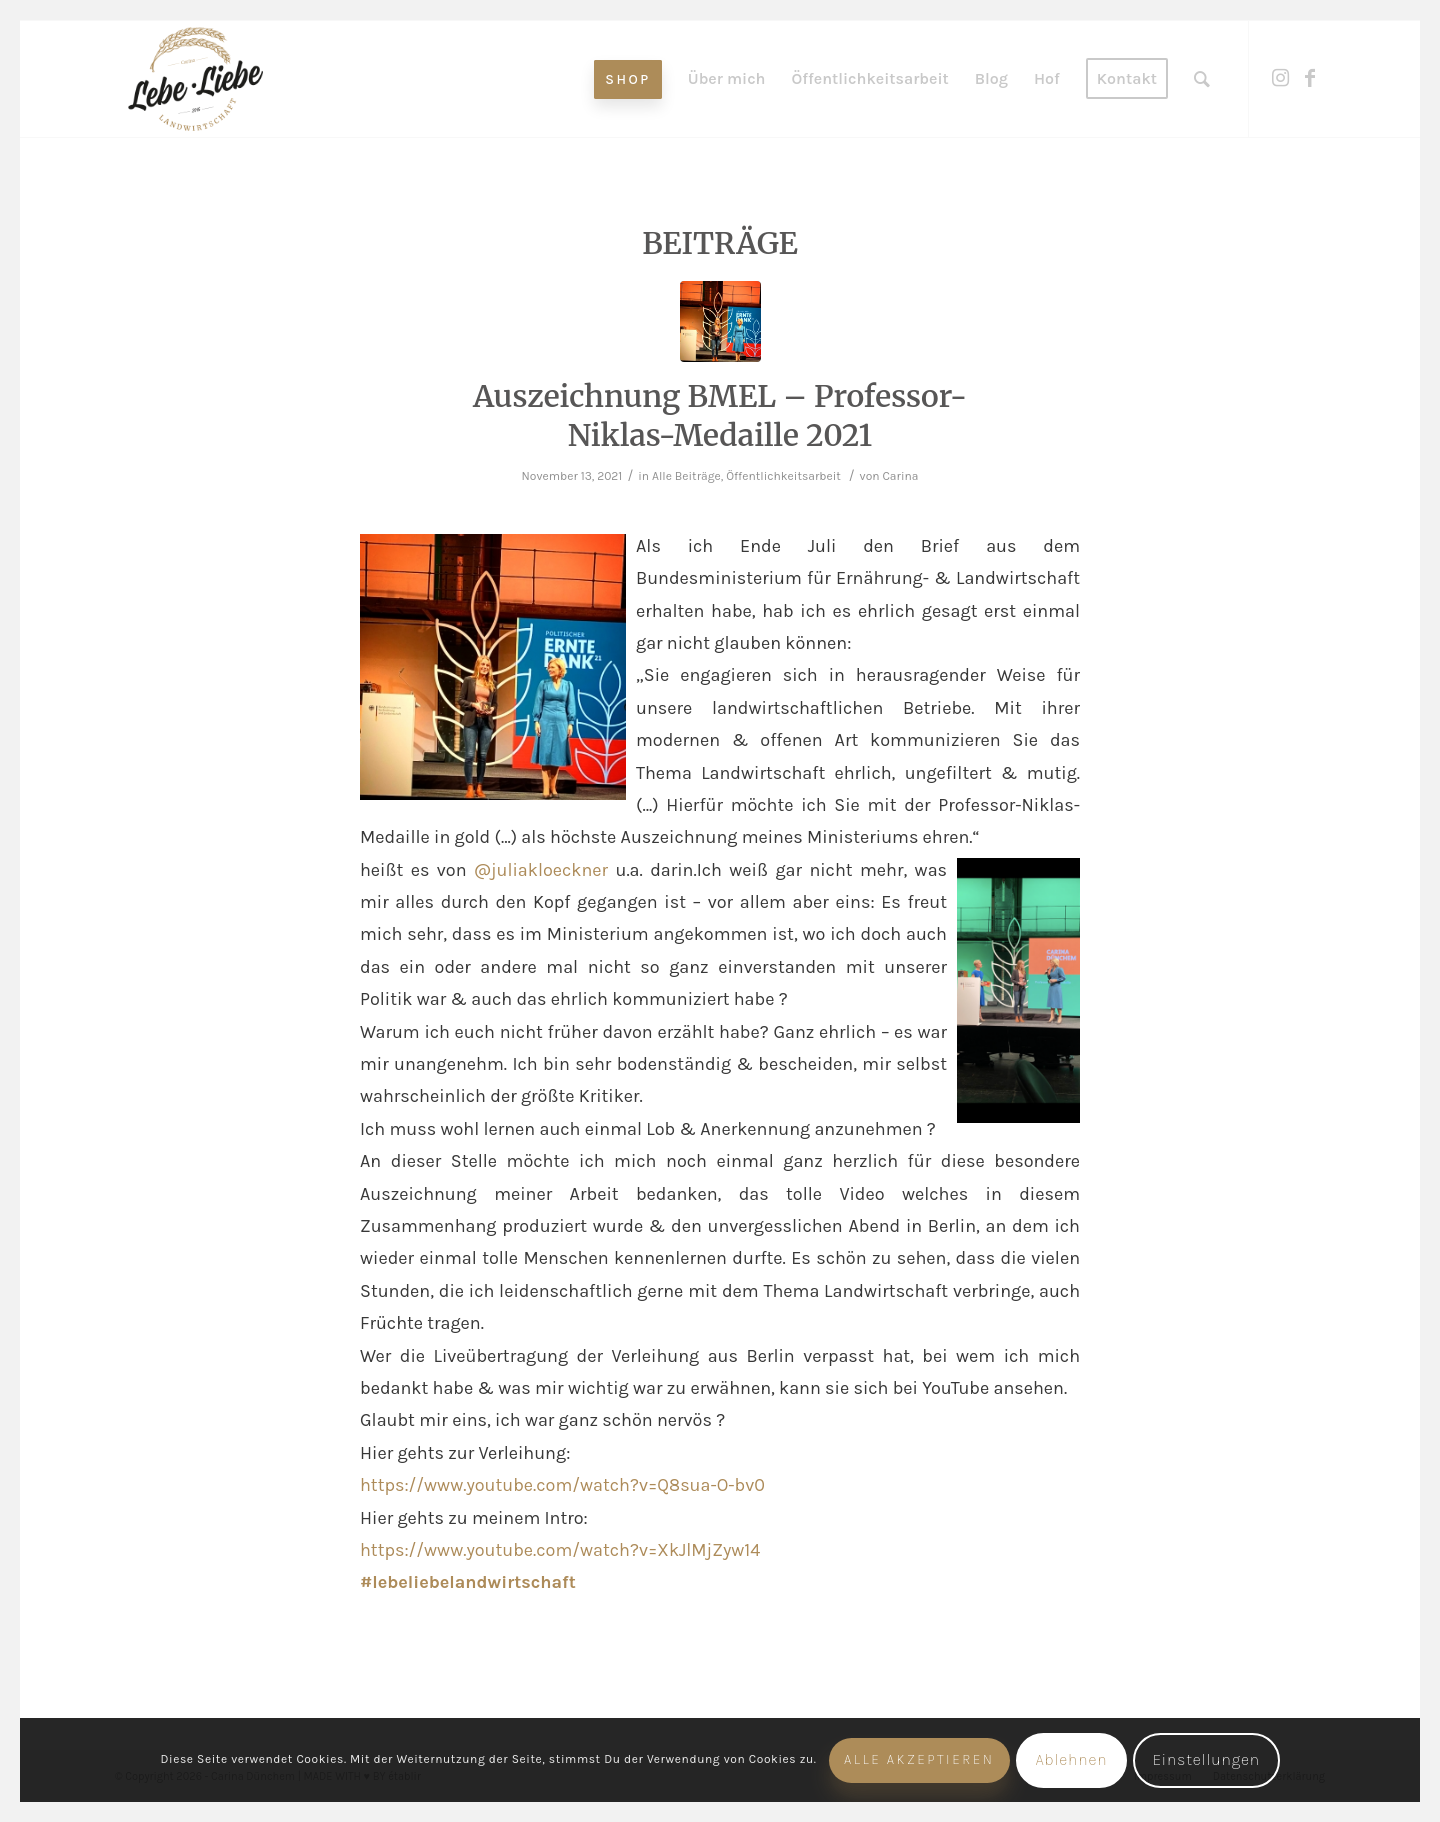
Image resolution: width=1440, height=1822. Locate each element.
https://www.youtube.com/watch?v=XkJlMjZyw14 (560, 1550)
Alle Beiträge (686, 476)
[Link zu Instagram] (1280, 78)
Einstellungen (1206, 1759)
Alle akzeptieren (919, 1759)
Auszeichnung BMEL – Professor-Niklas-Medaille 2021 (720, 415)
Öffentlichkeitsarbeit (783, 476)
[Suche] (1202, 79)
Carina (900, 476)
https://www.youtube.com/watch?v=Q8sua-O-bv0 (562, 1485)
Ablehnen (1071, 1759)
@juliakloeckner (541, 870)
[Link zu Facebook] (1310, 78)
